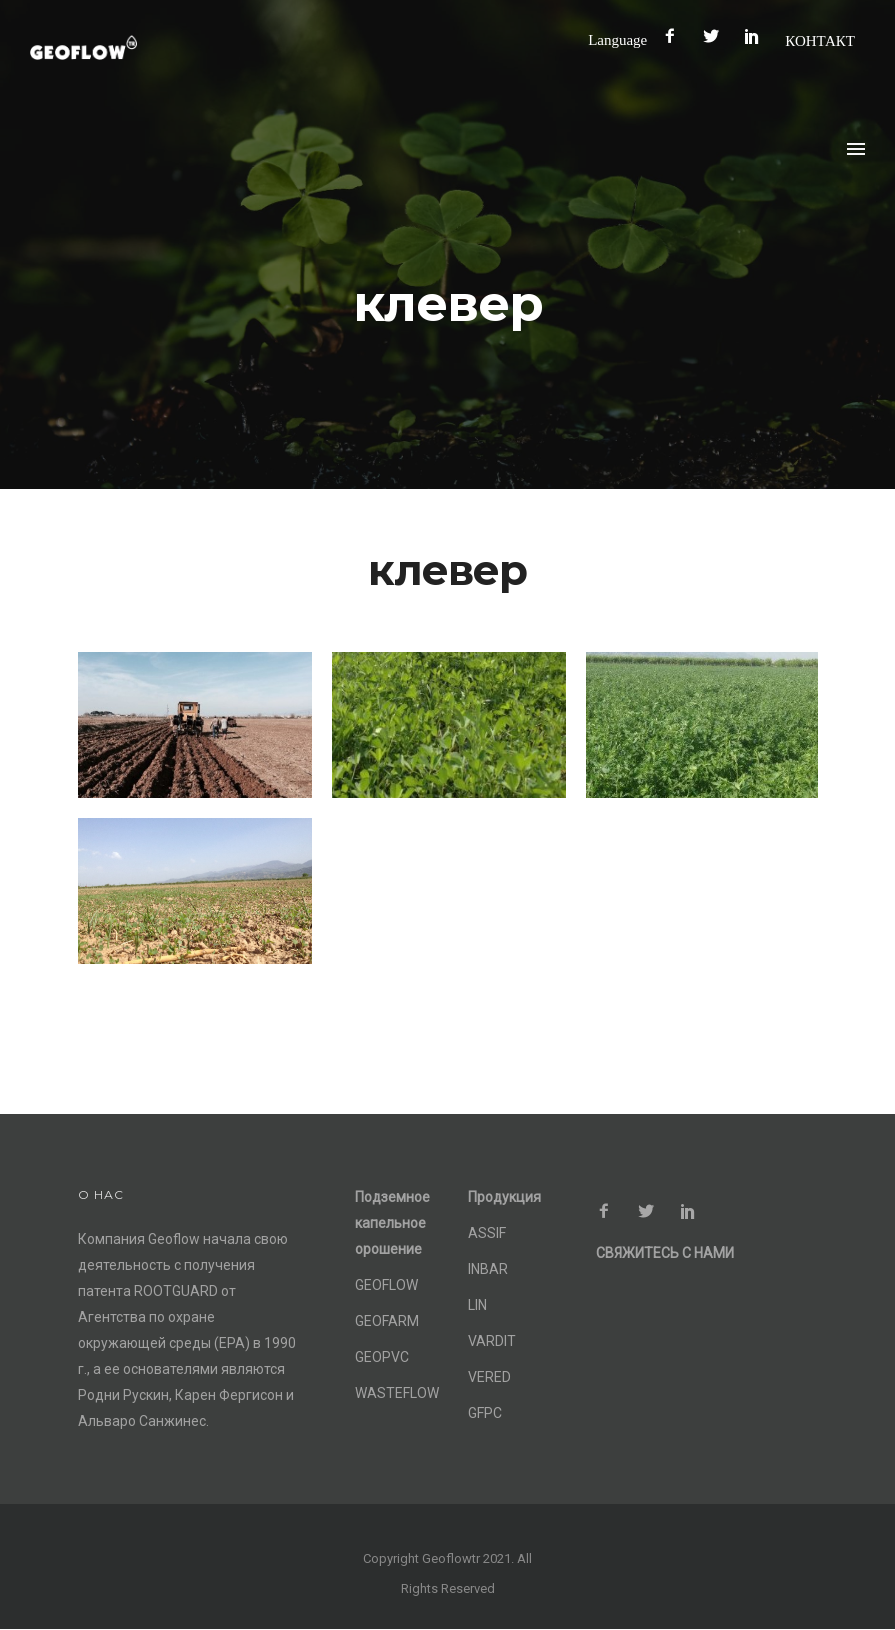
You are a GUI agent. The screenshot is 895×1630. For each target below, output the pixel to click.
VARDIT (492, 1341)
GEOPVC (382, 1357)
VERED (489, 1377)
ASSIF (487, 1233)
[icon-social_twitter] (716, 36)
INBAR (488, 1269)
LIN (477, 1305)
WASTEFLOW (397, 1393)
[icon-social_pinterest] (757, 36)
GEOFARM (387, 1321)
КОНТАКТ (820, 40)
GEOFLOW (386, 1285)
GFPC (485, 1413)
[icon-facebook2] (675, 36)
